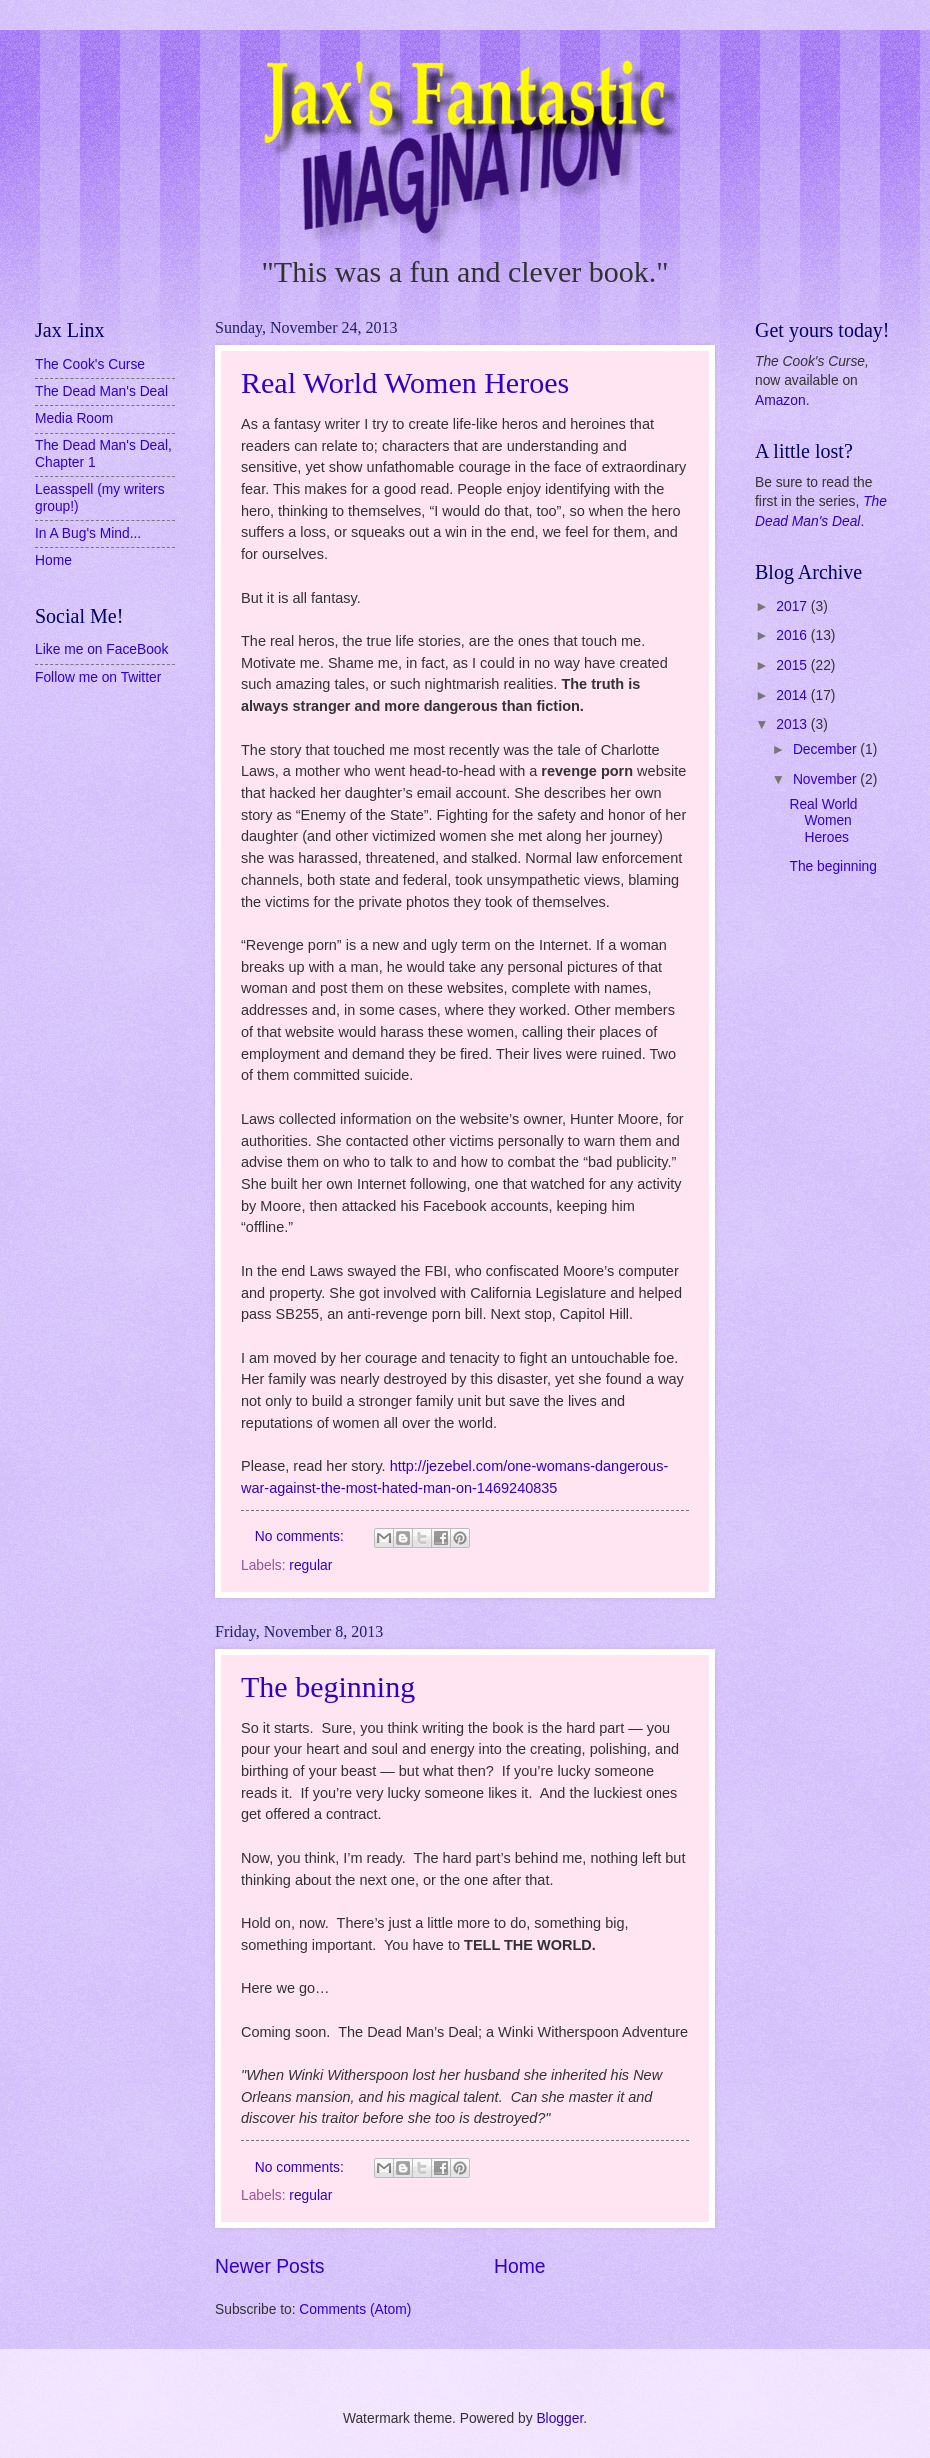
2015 (793, 665)
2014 (793, 695)
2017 (793, 606)
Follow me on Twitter (98, 677)
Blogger (559, 2418)
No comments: (301, 1536)
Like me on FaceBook (101, 649)
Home (520, 2266)
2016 (793, 635)
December (826, 749)
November (826, 779)
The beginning (328, 1686)
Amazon (780, 400)
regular (310, 1565)
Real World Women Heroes (405, 382)
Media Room (74, 418)
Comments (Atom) (355, 2309)
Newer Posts (269, 2266)
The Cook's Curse (90, 364)
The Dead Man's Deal (101, 391)
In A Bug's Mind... (88, 533)
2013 (793, 724)
